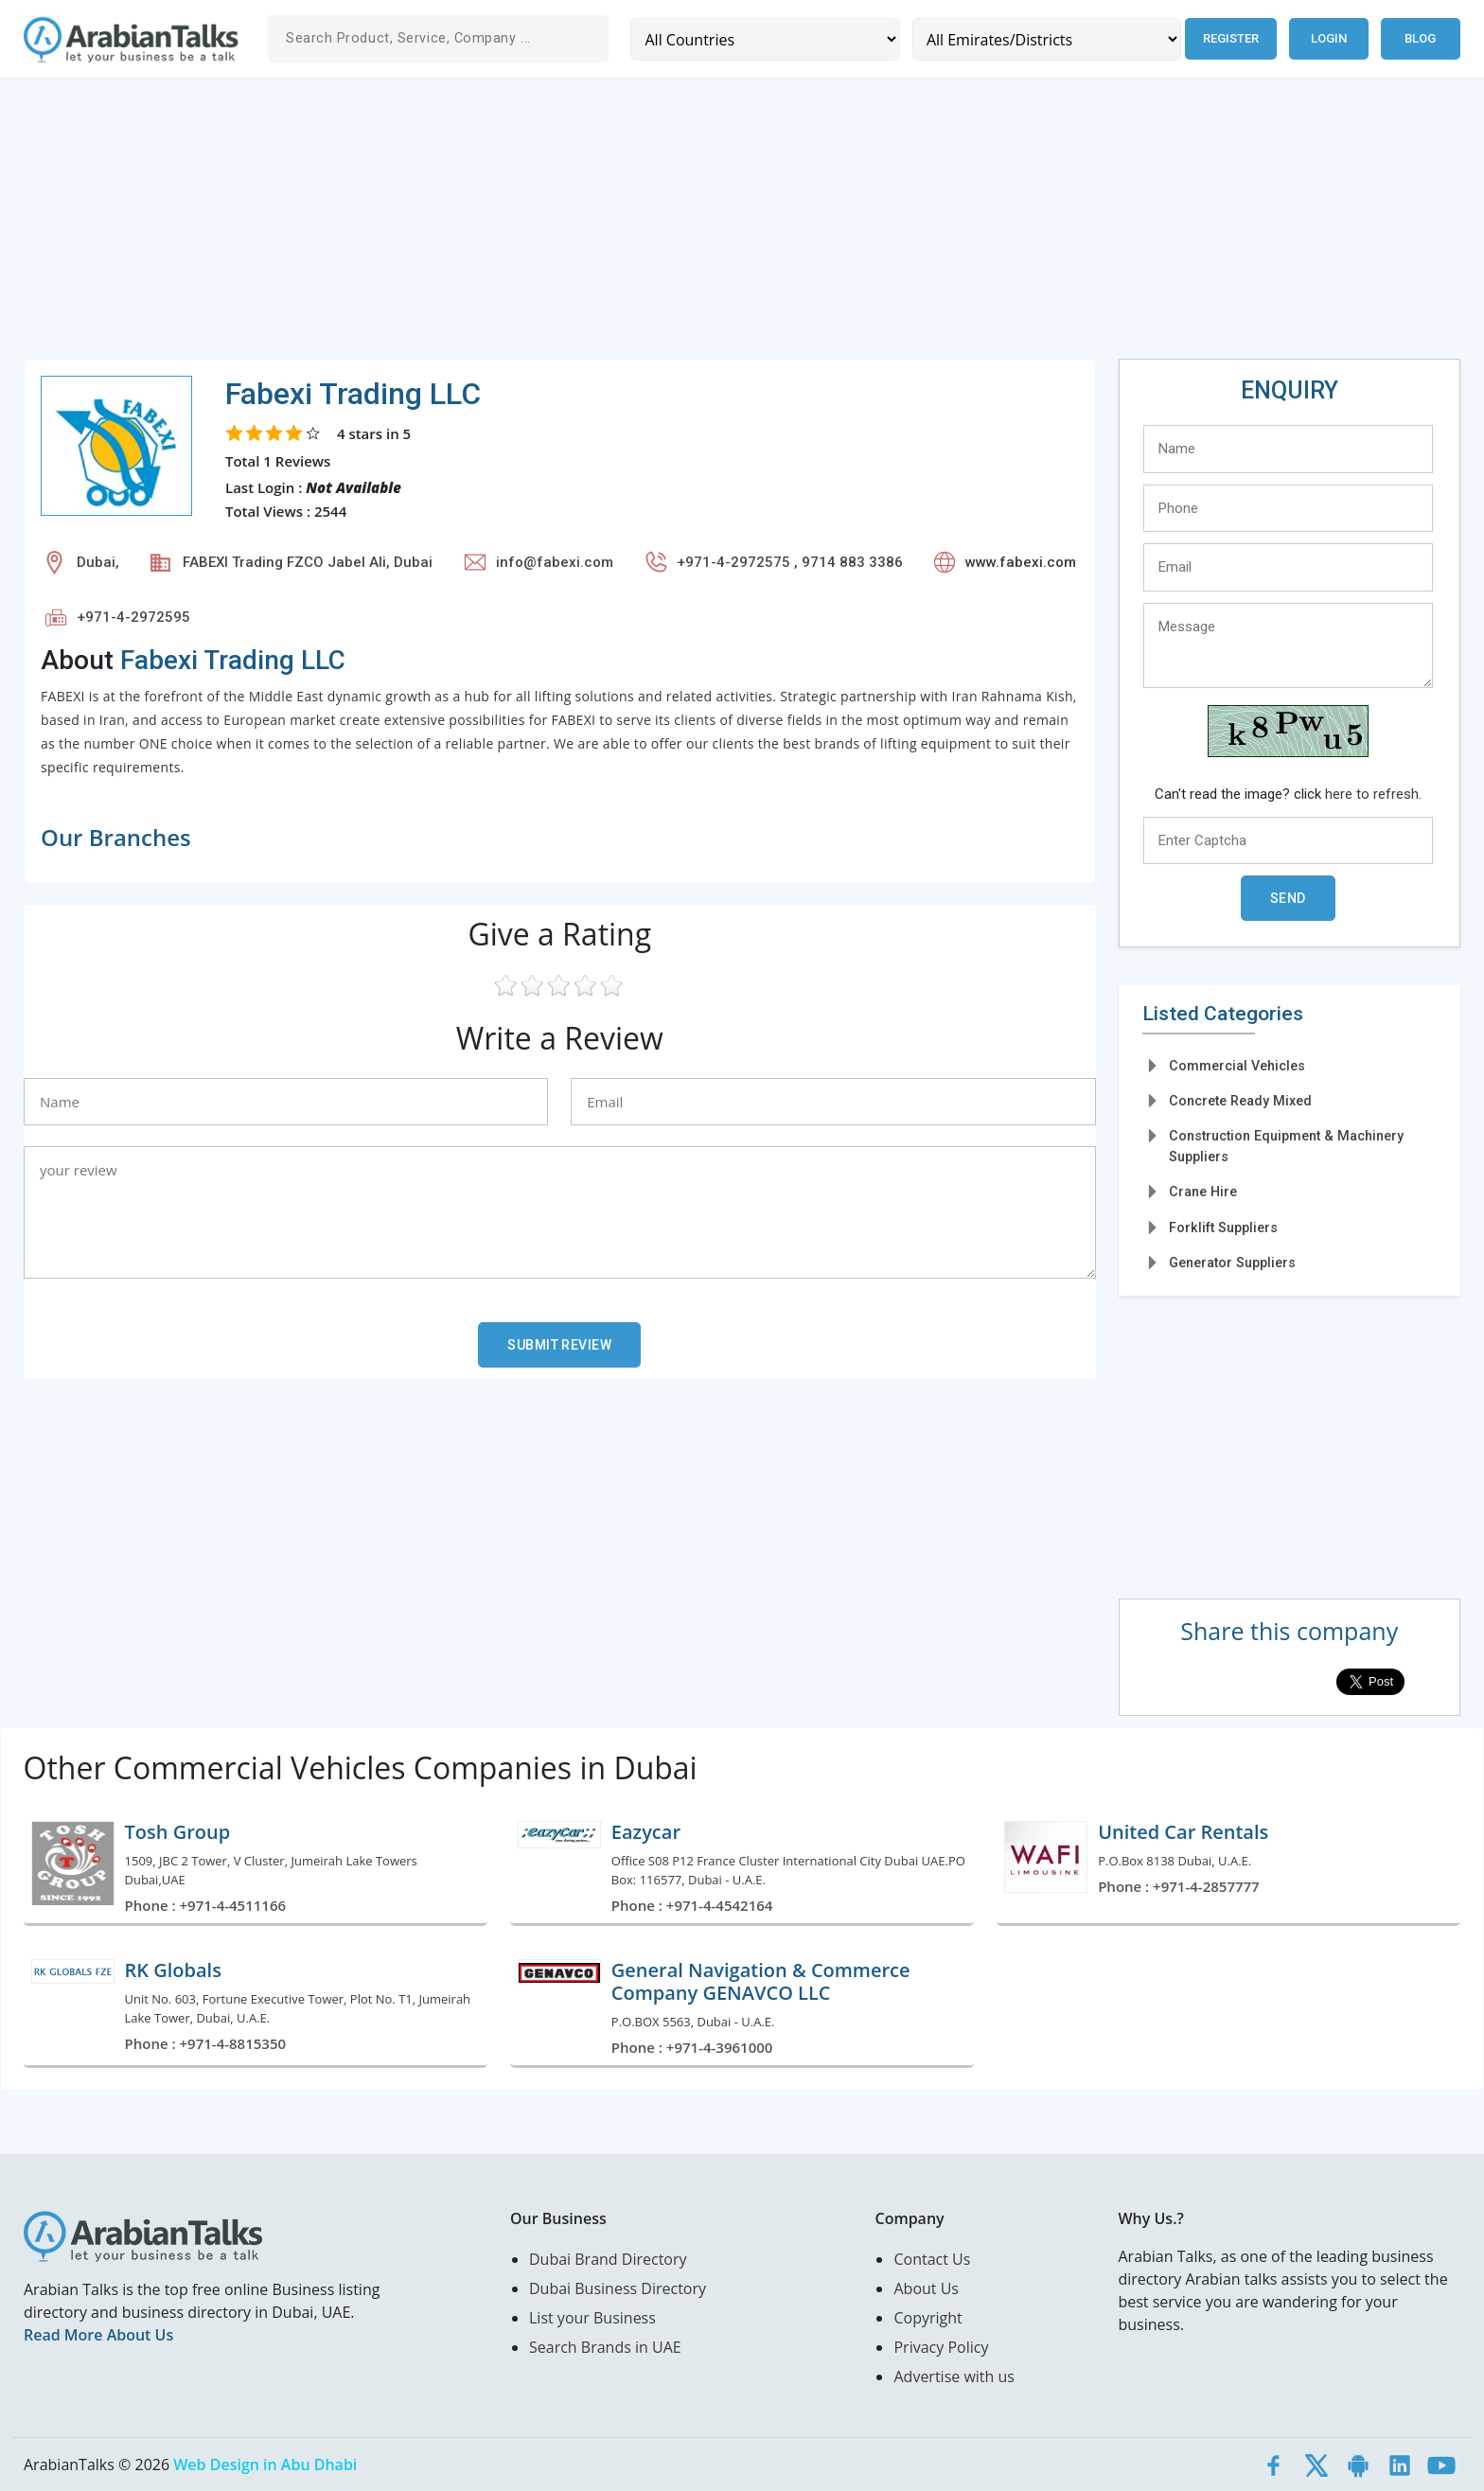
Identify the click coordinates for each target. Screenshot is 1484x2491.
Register (1230, 38)
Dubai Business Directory (617, 2288)
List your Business (592, 2317)
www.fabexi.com (1020, 562)
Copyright (927, 2317)
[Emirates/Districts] (1045, 39)
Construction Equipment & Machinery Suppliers (1286, 1145)
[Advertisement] (591, 226)
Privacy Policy (940, 2347)
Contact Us (931, 2259)
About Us (926, 2288)
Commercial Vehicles (1237, 1065)
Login (1329, 38)
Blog (1420, 38)
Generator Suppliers (1232, 1262)
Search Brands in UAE (605, 2347)
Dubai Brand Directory (608, 2259)
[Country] (764, 39)
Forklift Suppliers (1223, 1227)
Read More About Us (98, 2334)
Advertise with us (953, 2376)
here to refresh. (1373, 794)
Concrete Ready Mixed (1240, 1100)
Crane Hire (1203, 1191)
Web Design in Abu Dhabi (265, 2464)
